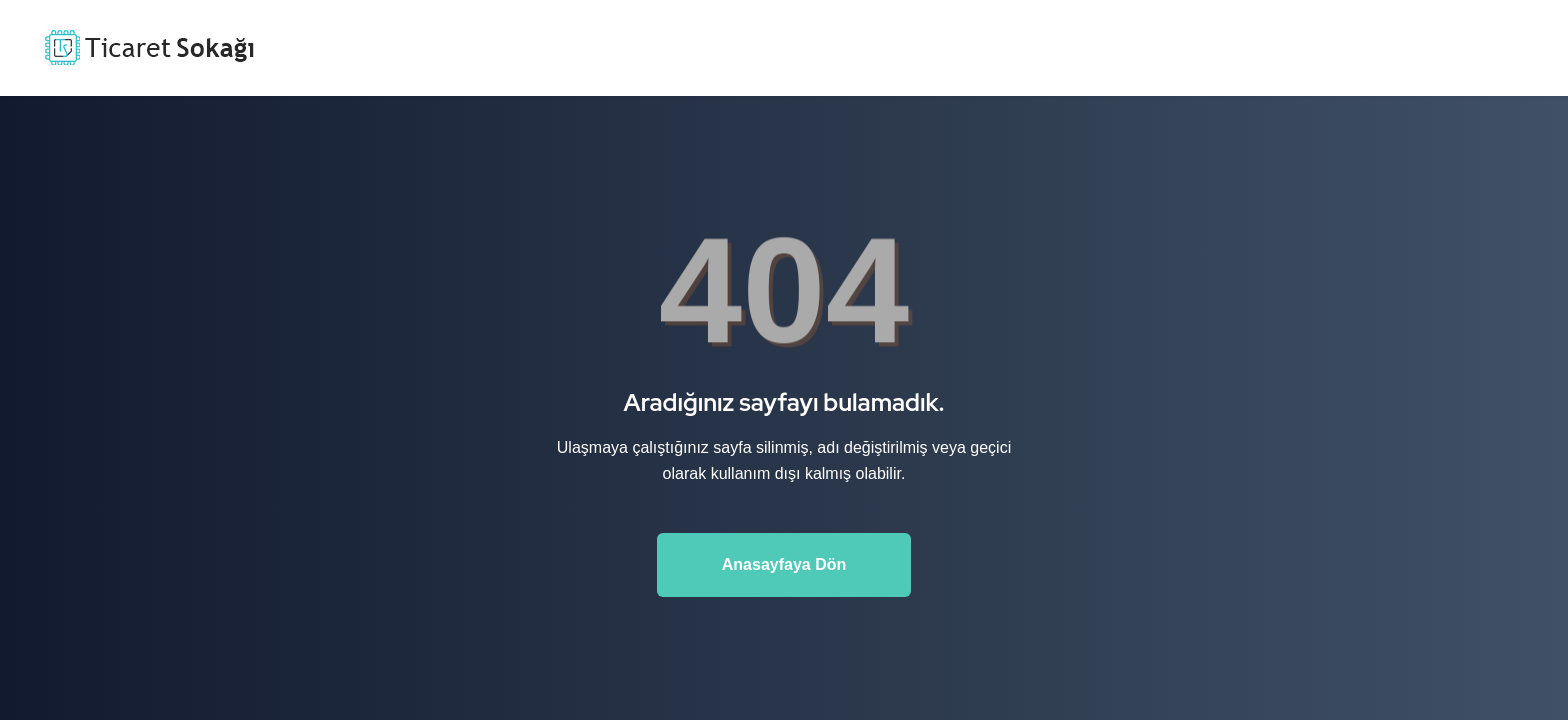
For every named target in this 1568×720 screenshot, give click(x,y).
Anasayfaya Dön (784, 564)
